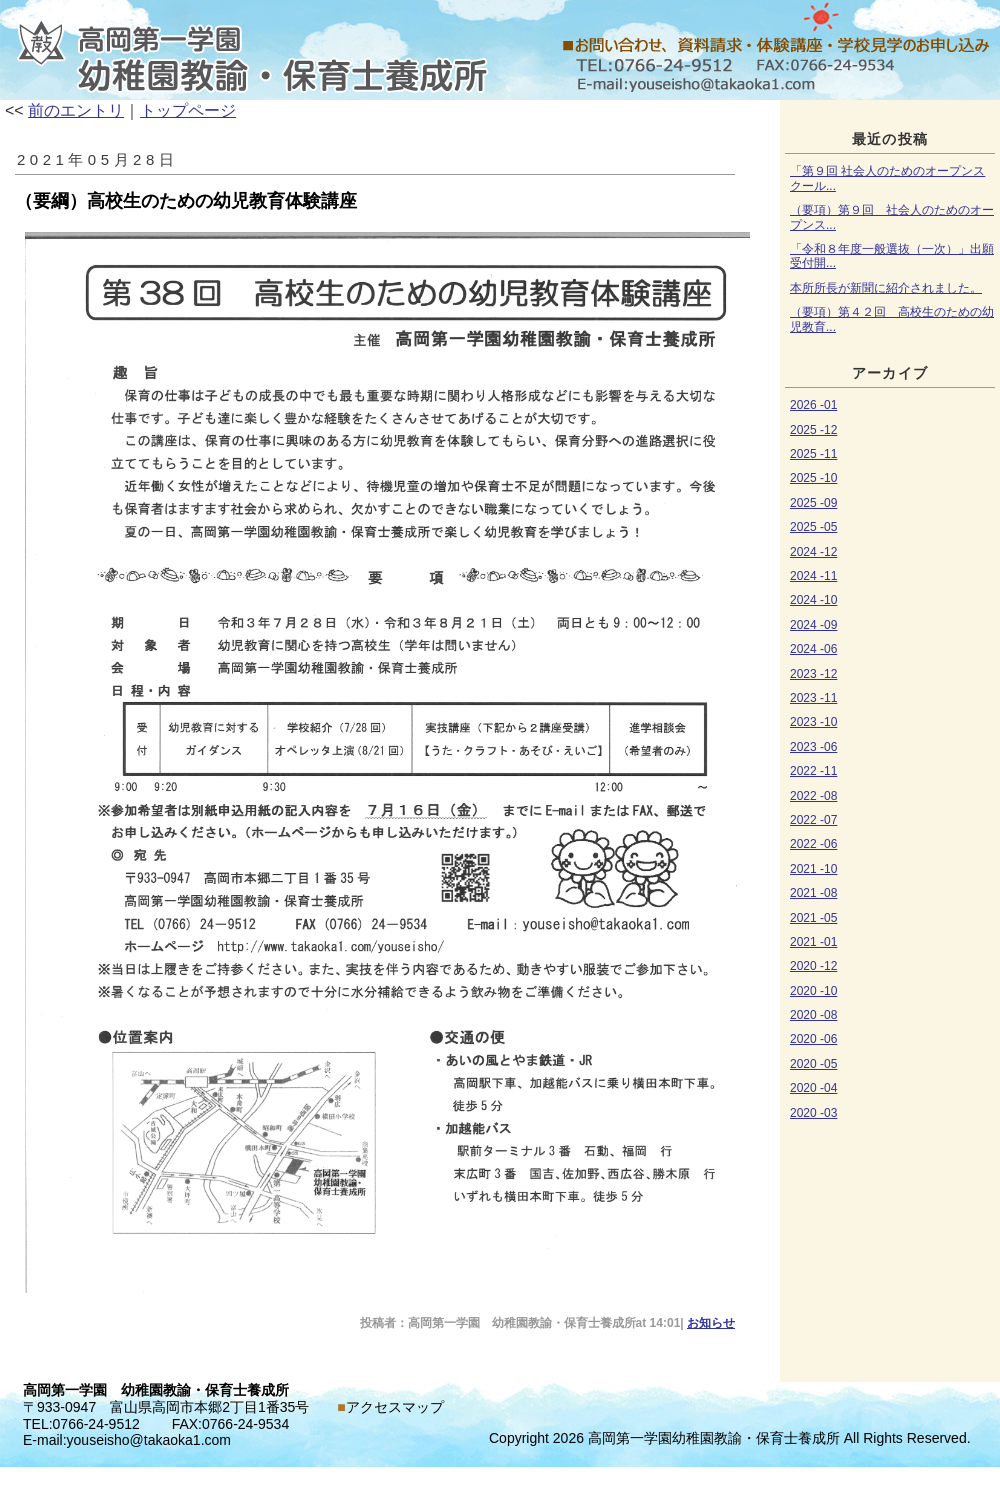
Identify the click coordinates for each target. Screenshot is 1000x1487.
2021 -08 (813, 893)
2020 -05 (813, 1064)
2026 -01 (813, 405)
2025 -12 (813, 430)
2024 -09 (813, 625)
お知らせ (500, 50)
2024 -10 (813, 600)
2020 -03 (813, 1113)
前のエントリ (76, 110)
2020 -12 (813, 966)
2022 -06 (813, 844)
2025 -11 (813, 454)
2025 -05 (813, 527)
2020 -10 (813, 991)
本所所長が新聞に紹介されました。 (886, 288)
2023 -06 (813, 747)
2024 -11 (813, 576)
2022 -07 (813, 820)
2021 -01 (813, 942)
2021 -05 (813, 918)
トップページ (188, 110)
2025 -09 (813, 503)
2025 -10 (813, 478)
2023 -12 (813, 674)
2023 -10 (813, 722)
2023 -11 (813, 698)
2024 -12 (813, 552)
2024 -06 (813, 649)
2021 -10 (813, 869)
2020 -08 (813, 1015)
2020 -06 (813, 1039)
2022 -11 (813, 771)
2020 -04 (813, 1088)
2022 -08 (813, 796)
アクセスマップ (395, 1407)
